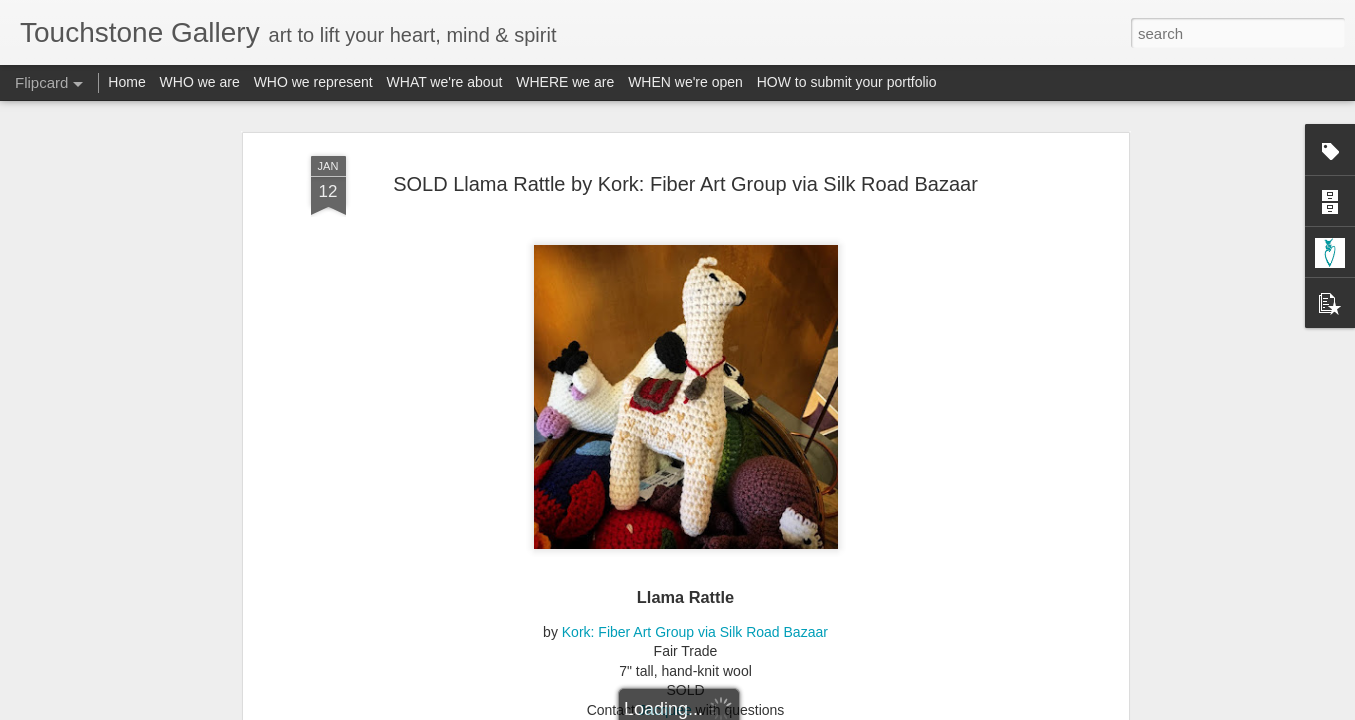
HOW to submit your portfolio (847, 82)
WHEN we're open (685, 82)
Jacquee (665, 683)
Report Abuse (798, 709)
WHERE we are (565, 82)
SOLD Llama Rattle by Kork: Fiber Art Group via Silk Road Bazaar (685, 157)
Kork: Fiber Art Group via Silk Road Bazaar (695, 605)
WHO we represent (313, 82)
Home (126, 82)
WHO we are (200, 82)
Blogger (740, 709)
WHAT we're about (445, 82)
